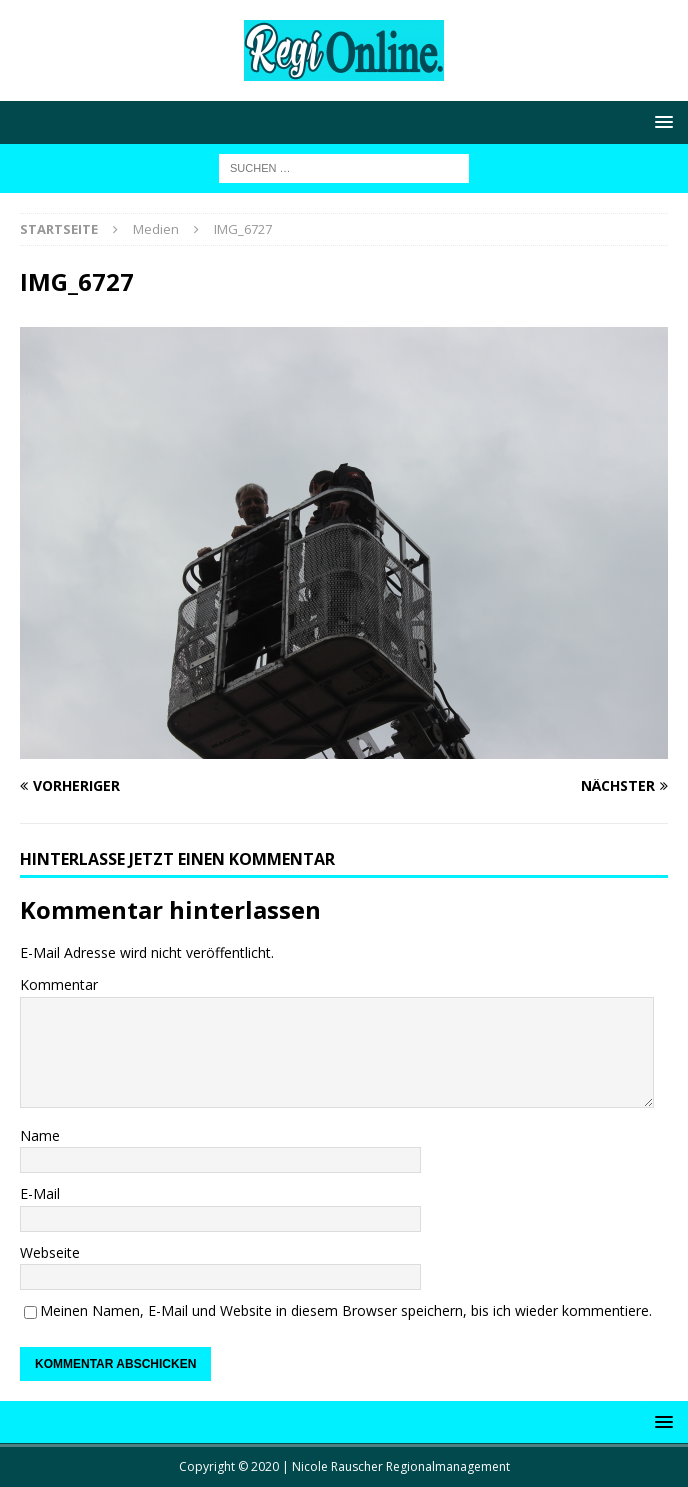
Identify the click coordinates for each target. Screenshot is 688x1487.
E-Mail (40, 1193)
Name (40, 1135)
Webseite (50, 1252)
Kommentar (59, 984)
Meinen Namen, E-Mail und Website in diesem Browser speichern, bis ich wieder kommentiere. (346, 1310)
